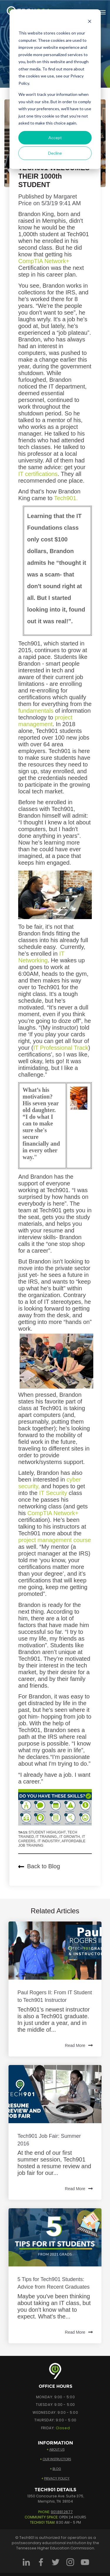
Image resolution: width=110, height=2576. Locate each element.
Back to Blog (39, 1866)
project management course (54, 1540)
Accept (55, 137)
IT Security (53, 1493)
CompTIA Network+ (43, 261)
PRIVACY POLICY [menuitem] (57, 2478)
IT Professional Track (60, 1047)
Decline (55, 153)
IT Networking (41, 957)
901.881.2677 (62, 2511)
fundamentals (35, 710)
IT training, (46, 1837)
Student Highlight (47, 1832)
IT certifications (37, 474)
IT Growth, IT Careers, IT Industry (51, 1839)
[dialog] (55, 89)
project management (45, 720)
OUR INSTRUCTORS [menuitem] (57, 2459)
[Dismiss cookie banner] (89, 22)
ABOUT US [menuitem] (57, 2449)
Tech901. (66, 498)
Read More (78, 2046)
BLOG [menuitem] (57, 2468)
